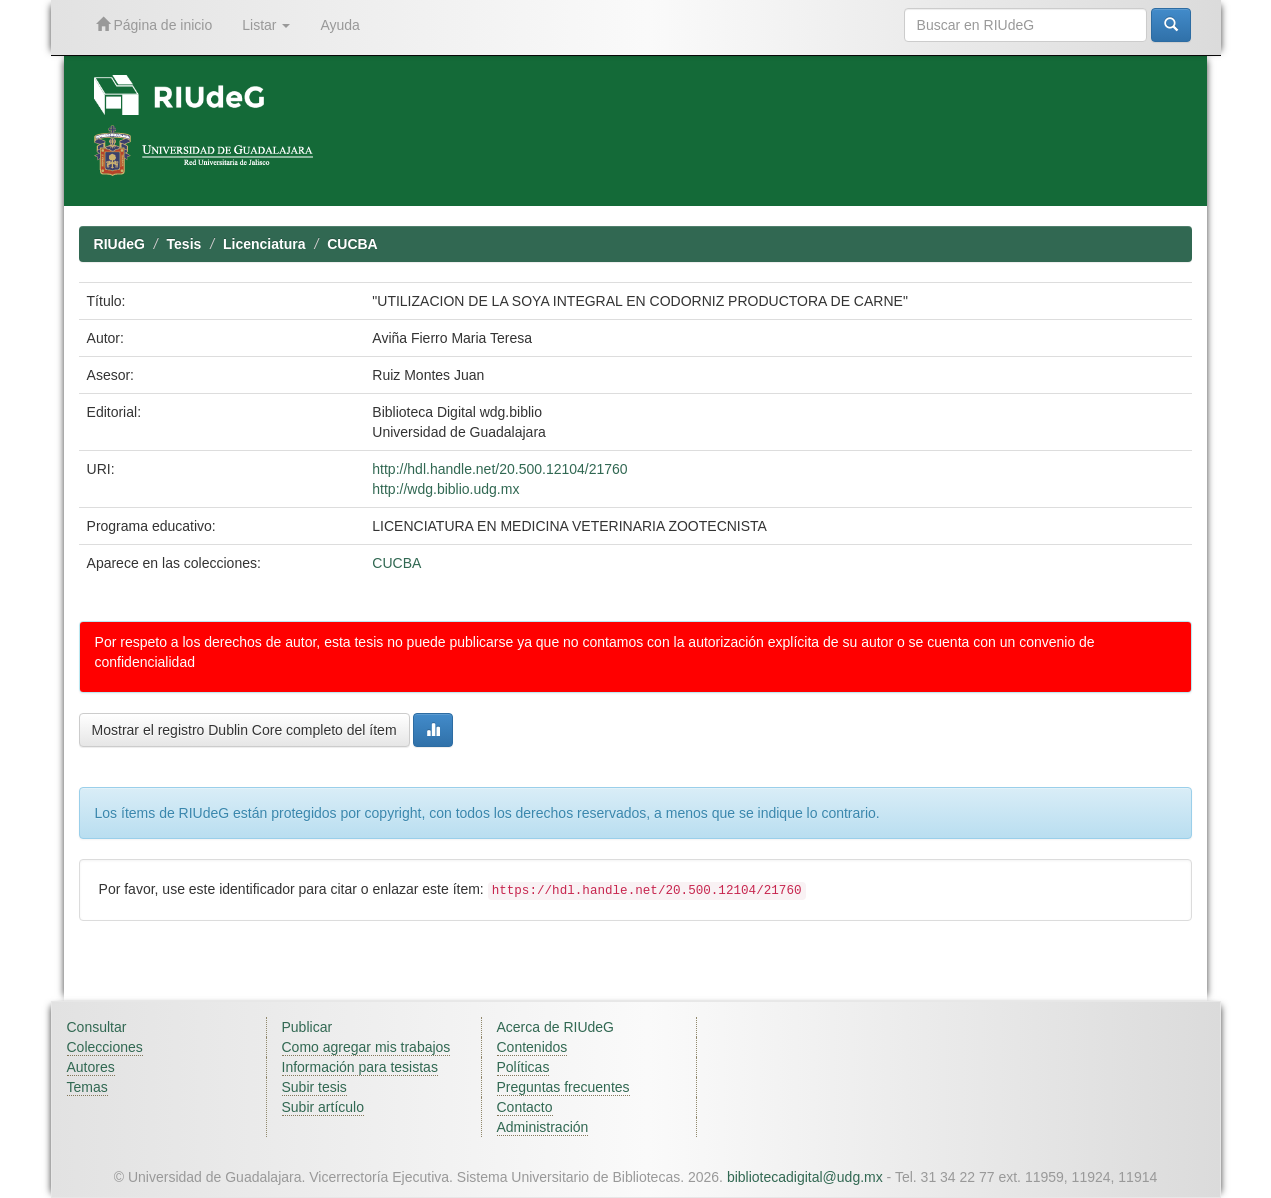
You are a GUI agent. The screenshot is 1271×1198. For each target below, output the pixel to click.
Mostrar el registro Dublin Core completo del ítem (244, 730)
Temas (87, 1087)
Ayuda (339, 25)
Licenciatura (264, 244)
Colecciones (105, 1047)
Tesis (184, 244)
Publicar (307, 1027)
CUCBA (352, 244)
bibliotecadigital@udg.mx (805, 1177)
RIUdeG (119, 244)
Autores (91, 1067)
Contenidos (532, 1047)
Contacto (525, 1107)
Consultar (97, 1027)
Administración (543, 1127)
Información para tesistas (360, 1067)
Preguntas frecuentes (563, 1087)
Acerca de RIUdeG (556, 1027)
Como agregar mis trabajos (366, 1047)
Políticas (523, 1067)
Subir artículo (323, 1107)
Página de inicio (154, 24)
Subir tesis (314, 1087)
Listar (266, 25)
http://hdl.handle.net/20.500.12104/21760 (499, 469)
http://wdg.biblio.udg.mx (445, 489)
